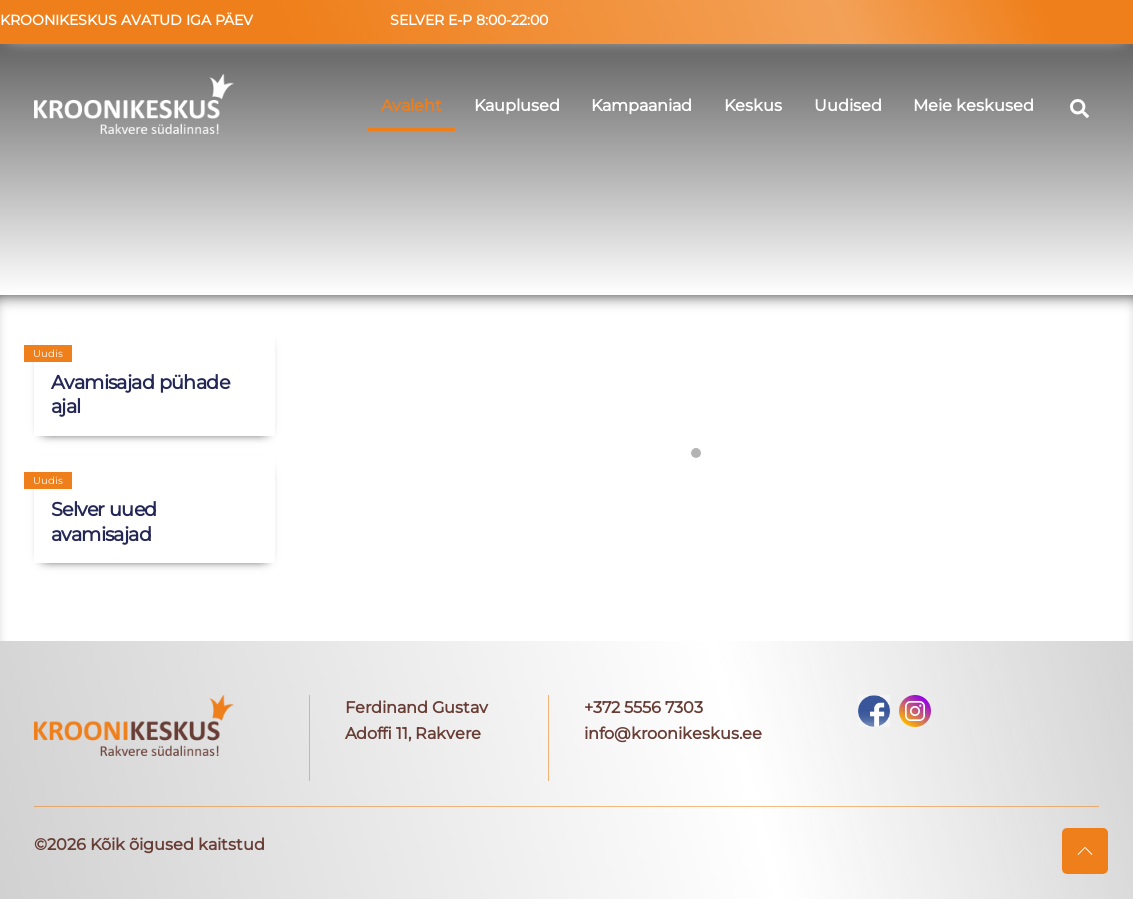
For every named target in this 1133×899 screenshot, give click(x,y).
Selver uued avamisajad (104, 522)
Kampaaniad (641, 105)
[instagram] (915, 709)
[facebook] (874, 709)
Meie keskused (973, 105)
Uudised (848, 105)
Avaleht (411, 105)
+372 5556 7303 (643, 707)
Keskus (753, 105)
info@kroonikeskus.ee (673, 733)
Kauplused (517, 105)
